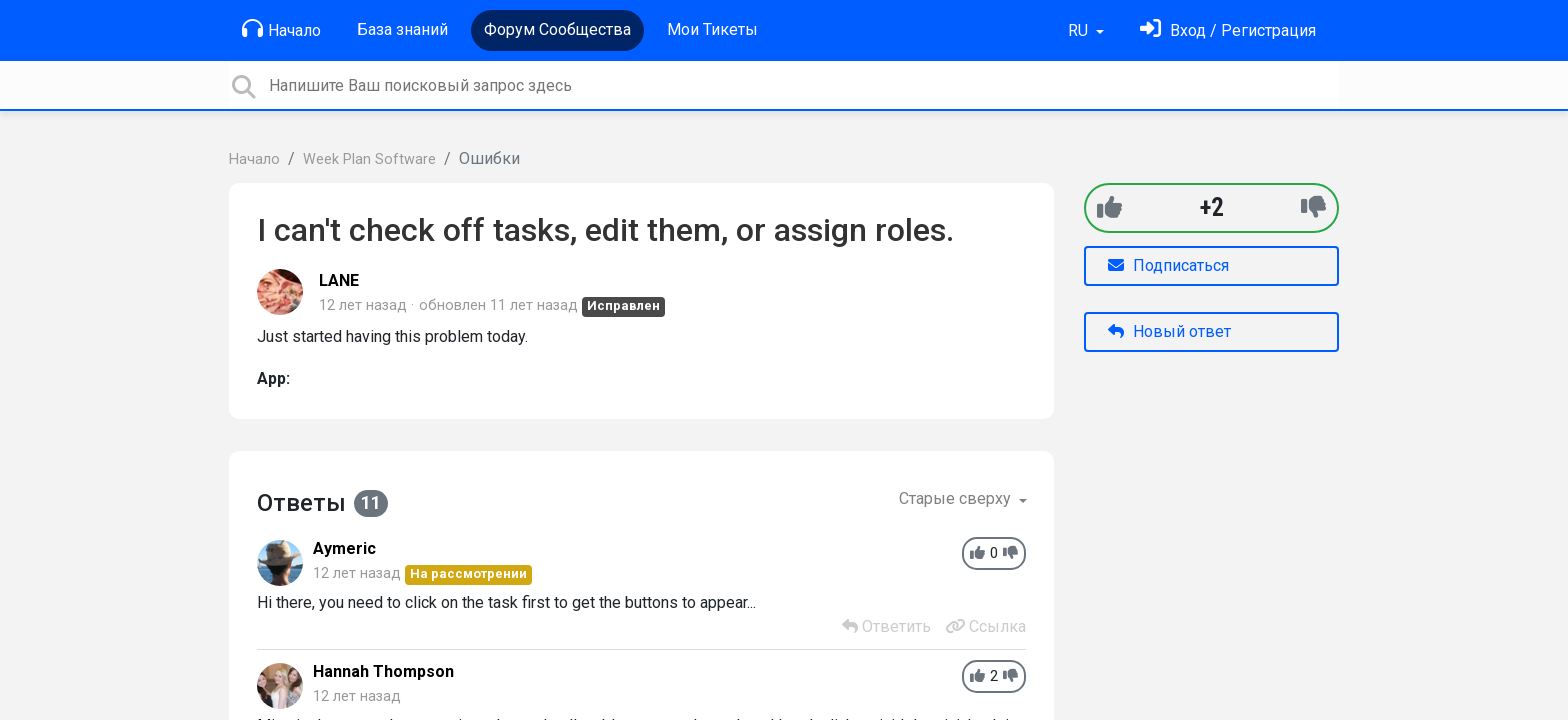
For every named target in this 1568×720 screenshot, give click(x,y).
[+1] (1109, 207)
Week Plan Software (369, 159)
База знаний (402, 29)
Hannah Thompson (383, 671)
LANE (339, 280)
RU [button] (1080, 30)
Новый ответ (1169, 331)
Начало (281, 29)
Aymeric (344, 548)
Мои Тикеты (712, 29)
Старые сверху (957, 498)
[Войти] (1228, 30)
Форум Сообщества (557, 29)
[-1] (1313, 207)
